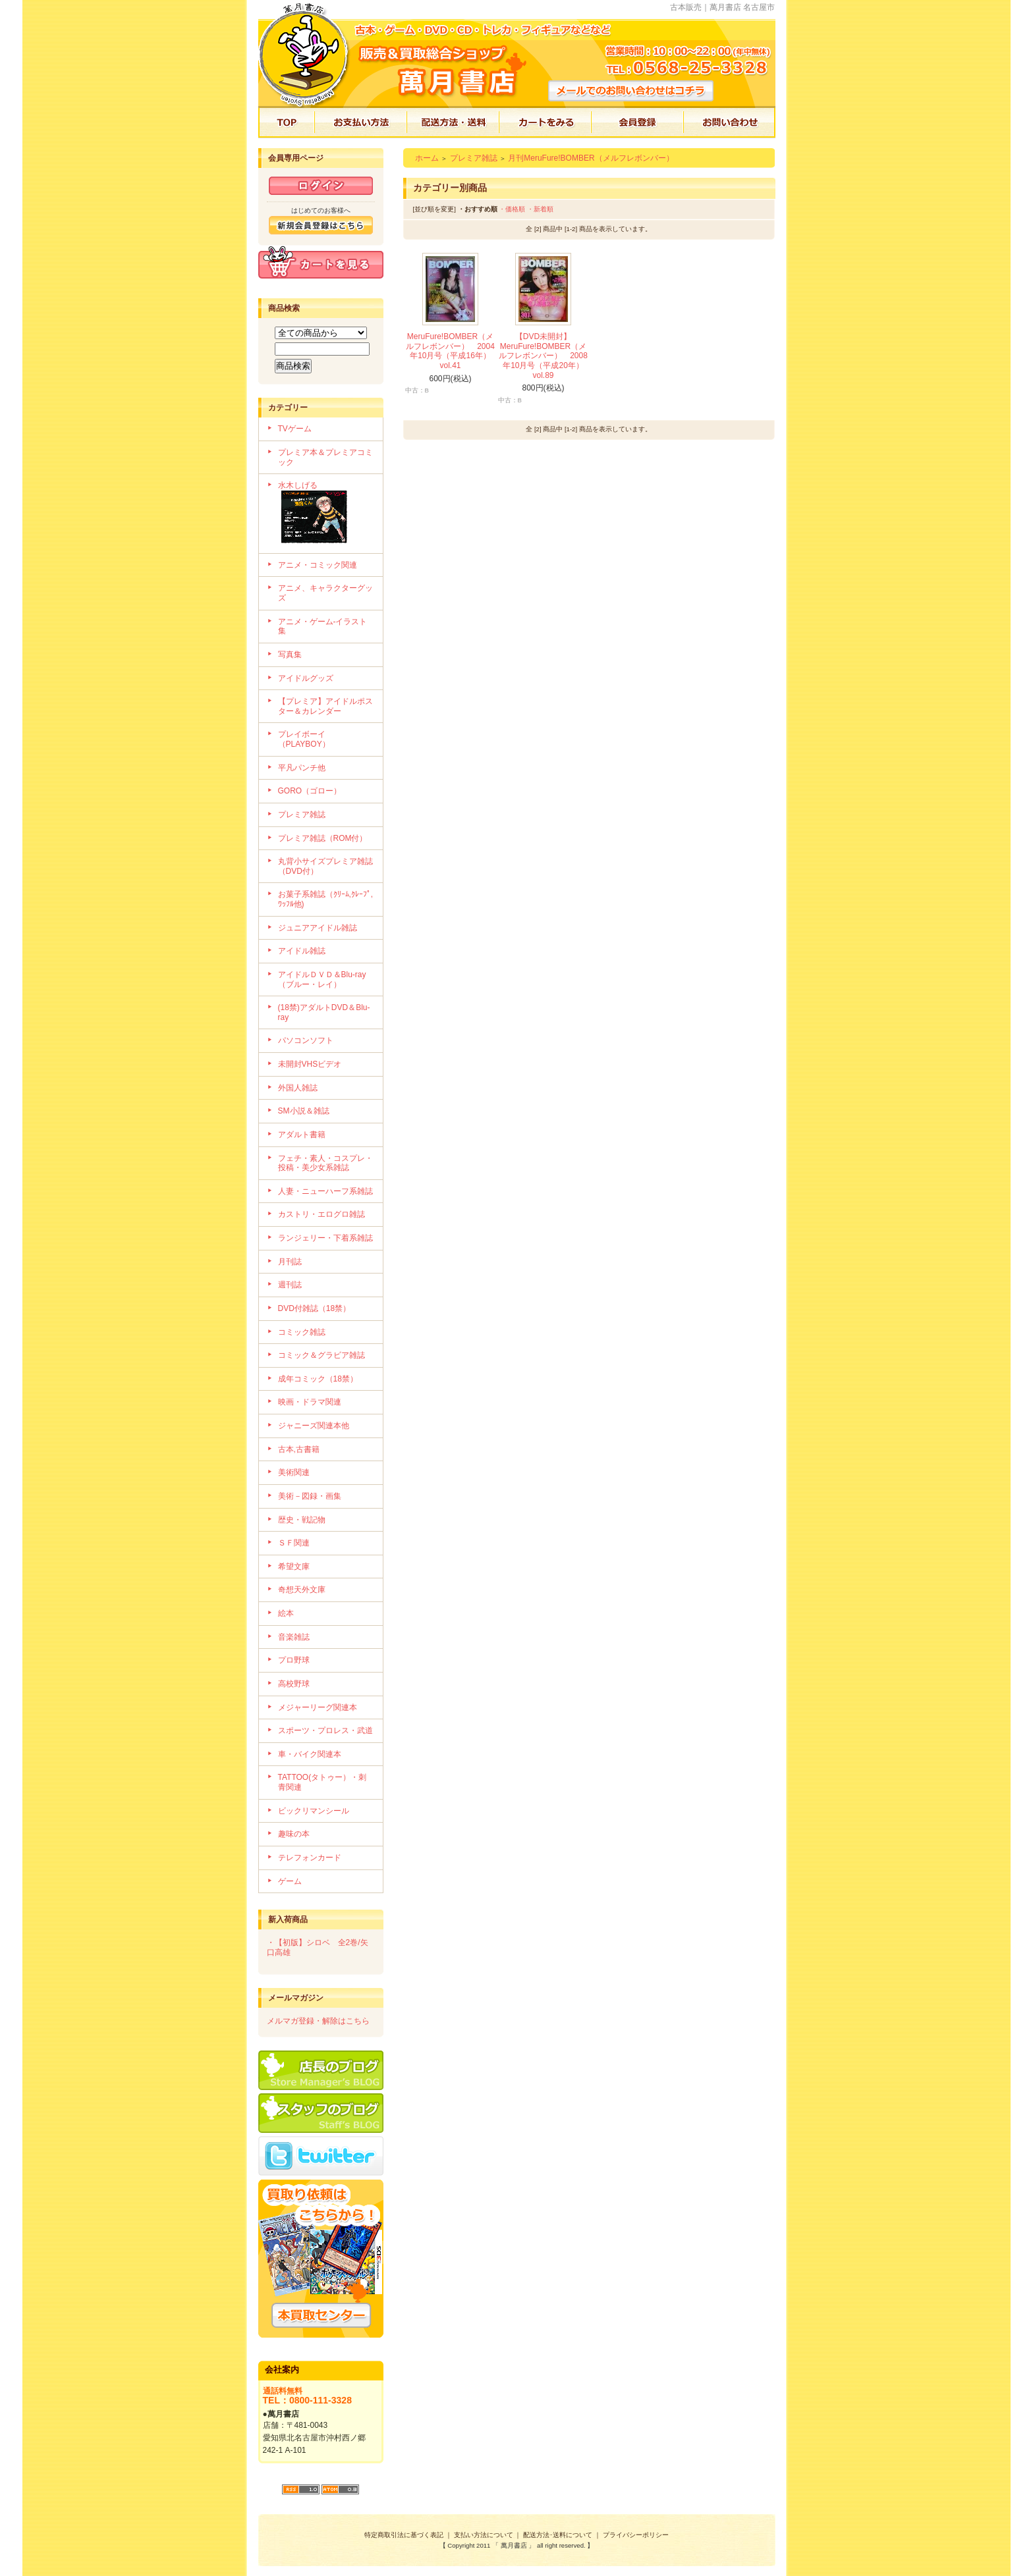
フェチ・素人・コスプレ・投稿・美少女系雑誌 (325, 1163)
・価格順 (512, 209)
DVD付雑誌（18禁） (314, 1308)
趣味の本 (294, 1833)
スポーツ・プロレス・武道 (325, 1730)
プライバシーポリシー (636, 2534)
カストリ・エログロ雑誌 (321, 1214)
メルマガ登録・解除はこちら (318, 2021)
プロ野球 (294, 1660)
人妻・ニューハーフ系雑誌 (325, 1191)
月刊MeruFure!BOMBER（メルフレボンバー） (590, 158)
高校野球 (294, 1683)
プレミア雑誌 (301, 814)
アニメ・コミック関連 (317, 565)
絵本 (286, 1613)
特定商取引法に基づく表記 (403, 2534)
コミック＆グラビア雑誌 (321, 1355)
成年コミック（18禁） (318, 1378)
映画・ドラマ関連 (309, 1402)
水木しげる (326, 514)
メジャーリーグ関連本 (317, 1707)
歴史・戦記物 (301, 1519)
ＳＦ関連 (294, 1542)
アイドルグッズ (305, 678)
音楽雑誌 (294, 1637)
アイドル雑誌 (301, 950)
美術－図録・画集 (309, 1496)
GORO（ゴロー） (310, 790)
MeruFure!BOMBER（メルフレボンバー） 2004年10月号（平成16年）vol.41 (450, 351)
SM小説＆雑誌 (303, 1110)
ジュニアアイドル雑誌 (317, 927)
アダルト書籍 (301, 1134)
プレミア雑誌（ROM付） (323, 838)
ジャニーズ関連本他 (313, 1425)
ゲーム (290, 1881)
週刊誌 (290, 1284)
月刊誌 (290, 1261)
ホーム (427, 158)
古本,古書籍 (299, 1449)
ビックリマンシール (313, 1810)
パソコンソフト (305, 1040)
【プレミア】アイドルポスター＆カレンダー (325, 706)
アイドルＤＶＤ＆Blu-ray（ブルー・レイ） (322, 979)
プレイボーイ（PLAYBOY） (304, 739)
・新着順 (540, 209)
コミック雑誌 (301, 1332)
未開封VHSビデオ (310, 1064)
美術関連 (294, 1472)
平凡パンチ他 (301, 767)
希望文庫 (294, 1566)
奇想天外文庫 (301, 1589)
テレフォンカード (309, 1857)
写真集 (290, 654)
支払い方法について (483, 2534)
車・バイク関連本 (309, 1754)
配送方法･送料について (557, 2534)
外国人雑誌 (298, 1087)
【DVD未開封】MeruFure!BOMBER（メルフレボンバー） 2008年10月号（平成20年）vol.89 (543, 356)
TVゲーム (295, 428)
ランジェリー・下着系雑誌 (325, 1238)
